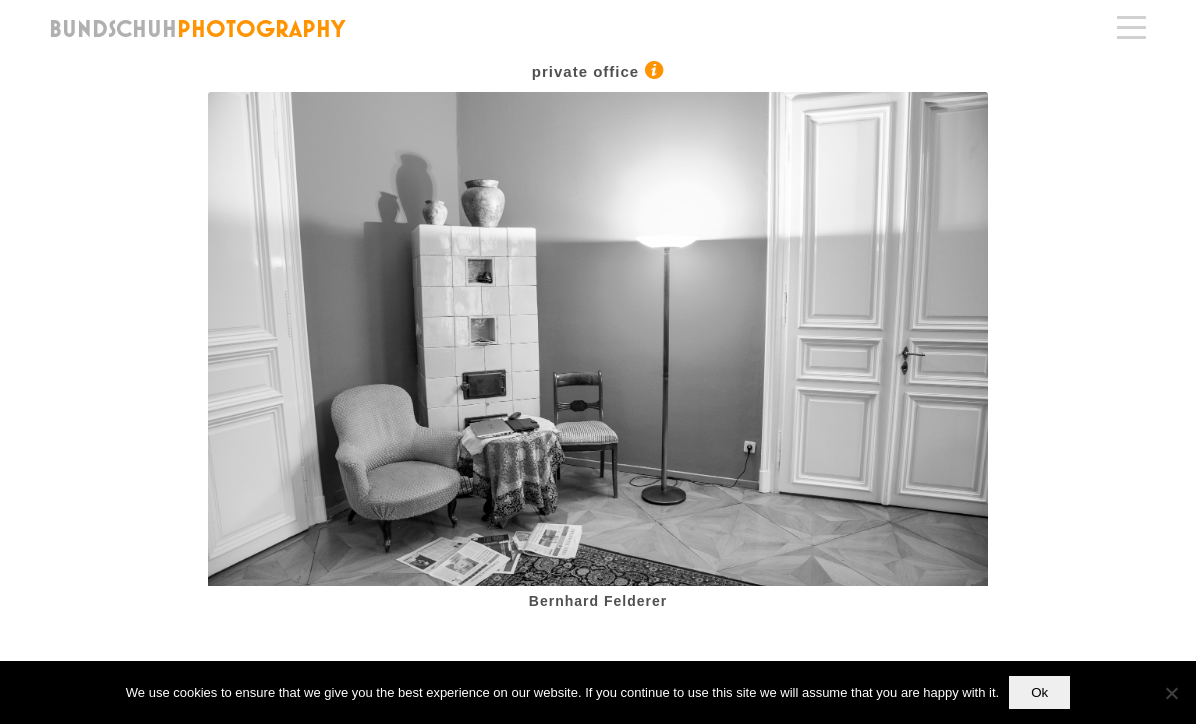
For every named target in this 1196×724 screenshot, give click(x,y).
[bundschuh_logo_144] (198, 28)
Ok (1039, 692)
